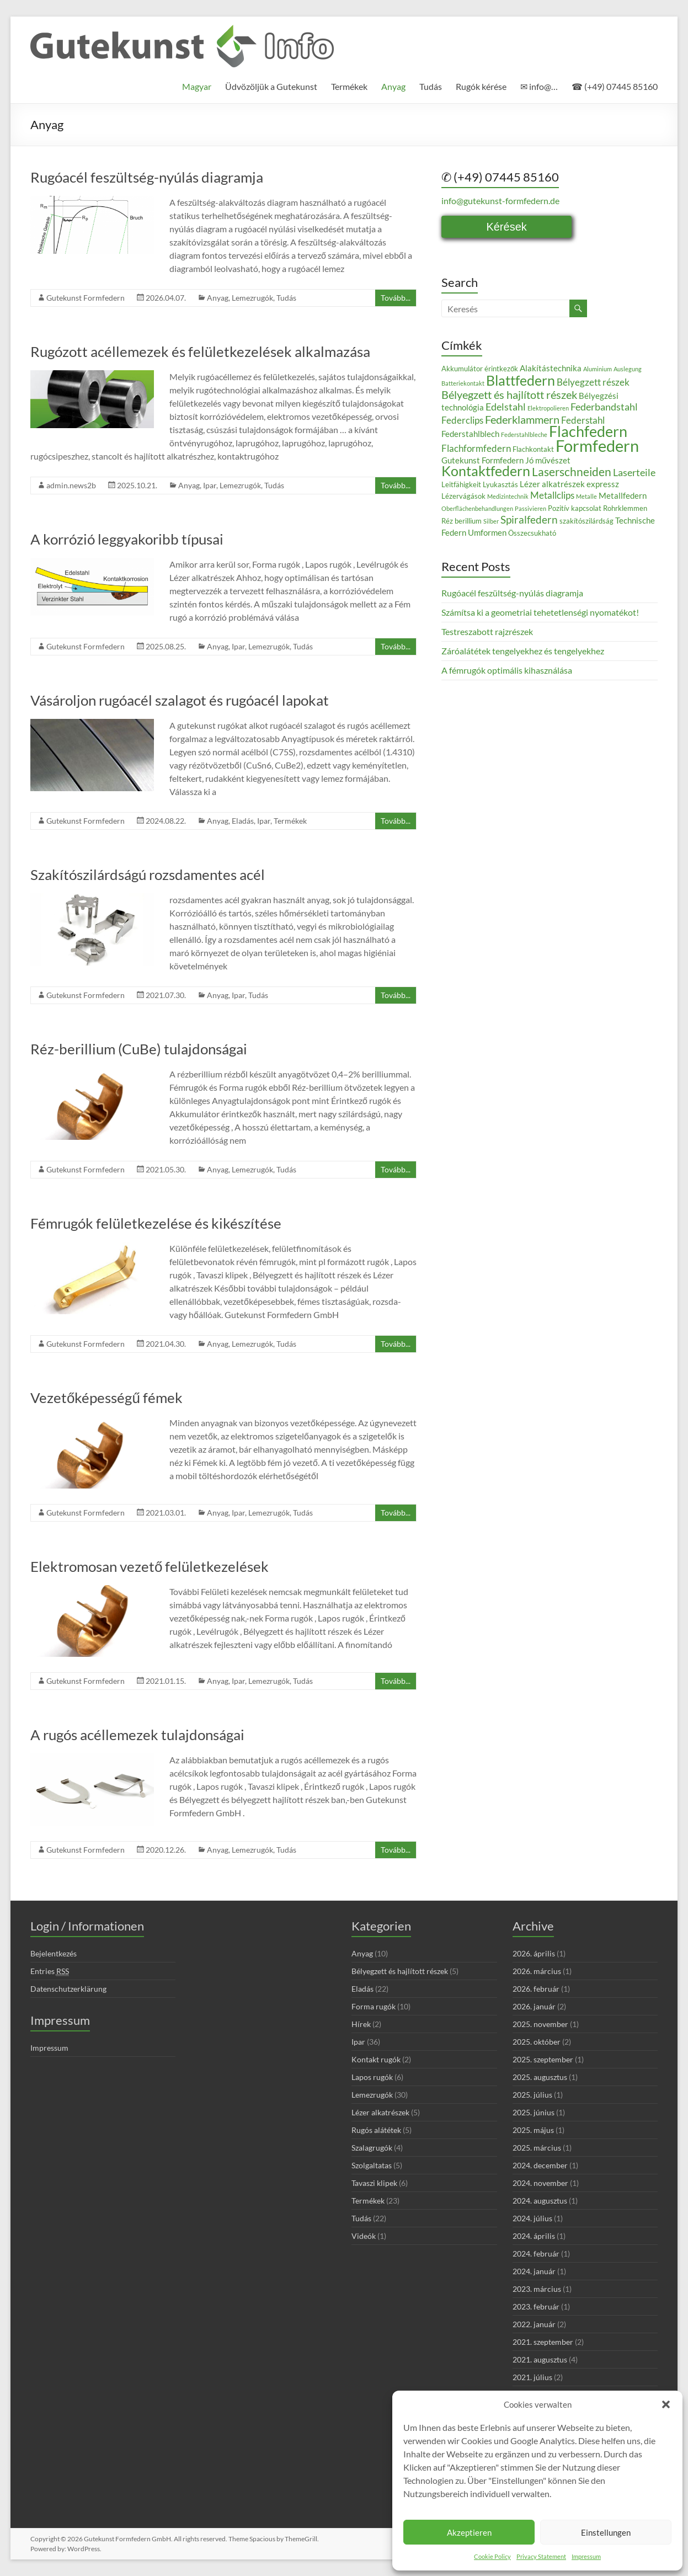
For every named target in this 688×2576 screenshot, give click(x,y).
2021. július (532, 2377)
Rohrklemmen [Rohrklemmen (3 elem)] (625, 508)
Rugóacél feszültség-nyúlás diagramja (146, 177)
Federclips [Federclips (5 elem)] (462, 420)
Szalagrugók (371, 2147)
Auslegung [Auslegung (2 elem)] (628, 368)
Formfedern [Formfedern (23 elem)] (597, 445)
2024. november (540, 2183)
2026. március (537, 1971)
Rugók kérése (481, 86)
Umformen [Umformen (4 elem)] (487, 532)
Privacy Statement (541, 2556)
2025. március (537, 2147)
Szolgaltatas (371, 2165)
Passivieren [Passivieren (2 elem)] (530, 508)
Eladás (243, 820)
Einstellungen (606, 2532)
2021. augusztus (540, 2359)
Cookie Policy (492, 2556)
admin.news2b (71, 485)
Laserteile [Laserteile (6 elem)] (634, 472)
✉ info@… (539, 86)
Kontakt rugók (376, 2059)
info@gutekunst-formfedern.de (500, 200)
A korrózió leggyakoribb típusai (126, 539)
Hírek (361, 2024)
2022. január (534, 2324)
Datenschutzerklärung (68, 1988)
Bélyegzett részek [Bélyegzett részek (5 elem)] (593, 382)
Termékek (349, 86)
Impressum (586, 2556)
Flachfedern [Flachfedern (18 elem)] (588, 431)
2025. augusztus (540, 2077)
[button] (665, 2404)
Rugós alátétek (376, 2130)
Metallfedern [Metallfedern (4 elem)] (623, 495)
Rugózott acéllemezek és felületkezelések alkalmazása (200, 351)
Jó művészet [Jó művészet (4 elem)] (547, 460)
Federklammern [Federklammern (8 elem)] (522, 419)
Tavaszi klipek (374, 2183)
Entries (49, 1971)
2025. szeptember (543, 2059)
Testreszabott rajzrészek (487, 631)
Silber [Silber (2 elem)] (491, 521)
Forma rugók (373, 2006)
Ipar (209, 485)
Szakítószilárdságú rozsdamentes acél (147, 874)
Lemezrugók (252, 297)
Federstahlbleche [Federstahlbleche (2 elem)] (524, 434)
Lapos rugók (372, 2077)
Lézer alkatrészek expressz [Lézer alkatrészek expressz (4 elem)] (569, 484)
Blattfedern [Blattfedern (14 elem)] (520, 380)
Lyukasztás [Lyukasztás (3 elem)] (500, 484)
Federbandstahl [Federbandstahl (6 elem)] (604, 407)
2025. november (540, 2024)
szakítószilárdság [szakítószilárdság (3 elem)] (586, 520)
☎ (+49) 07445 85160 (615, 86)
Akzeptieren (469, 2532)
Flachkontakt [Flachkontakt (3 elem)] (533, 449)
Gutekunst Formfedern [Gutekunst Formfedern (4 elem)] (482, 460)
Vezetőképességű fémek (106, 1397)
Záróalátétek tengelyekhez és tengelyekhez (522, 651)
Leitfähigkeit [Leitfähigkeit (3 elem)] (461, 484)
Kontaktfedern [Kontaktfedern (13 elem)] (485, 471)
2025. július (532, 2094)
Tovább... (395, 297)
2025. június (533, 2112)
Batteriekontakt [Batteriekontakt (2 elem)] (462, 383)
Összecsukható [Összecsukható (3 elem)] (532, 533)
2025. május (533, 2130)
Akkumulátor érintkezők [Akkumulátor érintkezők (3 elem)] (479, 368)
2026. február (536, 1988)
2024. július (532, 2218)
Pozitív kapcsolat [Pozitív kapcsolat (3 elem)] (574, 508)
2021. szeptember (543, 2341)
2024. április (534, 2236)
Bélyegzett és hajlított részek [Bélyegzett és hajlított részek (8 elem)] (509, 394)
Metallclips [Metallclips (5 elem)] (552, 495)
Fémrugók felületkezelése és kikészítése (155, 1223)
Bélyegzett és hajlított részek (399, 1971)
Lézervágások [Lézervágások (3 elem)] (463, 496)
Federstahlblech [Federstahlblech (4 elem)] (470, 434)
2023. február (536, 2306)
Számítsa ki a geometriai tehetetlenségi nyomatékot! (540, 612)
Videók (363, 2236)
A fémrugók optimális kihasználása (506, 670)
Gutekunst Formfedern (85, 297)
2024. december (540, 2165)
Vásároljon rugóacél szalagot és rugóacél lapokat (179, 700)
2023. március (537, 2289)
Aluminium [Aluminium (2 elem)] (597, 368)
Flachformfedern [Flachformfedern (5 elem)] (476, 448)
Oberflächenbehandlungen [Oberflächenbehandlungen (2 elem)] (477, 508)
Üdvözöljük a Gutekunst (271, 86)
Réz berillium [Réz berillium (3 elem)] (461, 520)
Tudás (430, 86)
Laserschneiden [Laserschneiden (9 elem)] (571, 472)
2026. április (534, 1953)
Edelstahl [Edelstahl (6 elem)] (506, 407)
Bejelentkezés (53, 1953)
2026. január (534, 2006)
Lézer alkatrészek (380, 2112)
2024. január (534, 2271)
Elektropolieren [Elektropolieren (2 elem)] (548, 408)
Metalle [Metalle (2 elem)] (586, 496)
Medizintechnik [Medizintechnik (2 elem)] (508, 496)
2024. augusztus (540, 2200)
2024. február (536, 2253)
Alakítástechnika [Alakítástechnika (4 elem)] (551, 368)
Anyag (393, 86)
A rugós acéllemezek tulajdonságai (137, 1734)
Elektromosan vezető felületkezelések (149, 1566)
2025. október (537, 2041)
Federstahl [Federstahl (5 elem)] (583, 420)
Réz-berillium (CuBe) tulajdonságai (138, 1049)
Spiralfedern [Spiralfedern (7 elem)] (529, 519)
